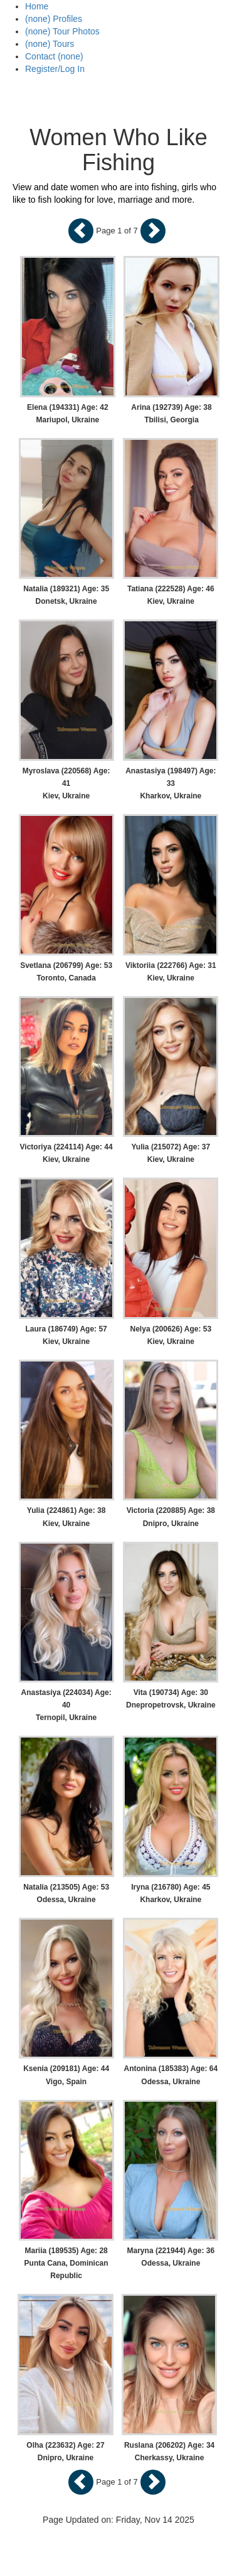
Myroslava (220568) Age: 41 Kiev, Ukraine (66, 783)
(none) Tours (49, 44)
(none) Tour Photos (62, 31)
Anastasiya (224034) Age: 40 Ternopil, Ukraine (66, 1705)
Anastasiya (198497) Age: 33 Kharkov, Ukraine (170, 783)
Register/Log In (55, 69)
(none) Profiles (53, 19)
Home (36, 6)
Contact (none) (54, 56)
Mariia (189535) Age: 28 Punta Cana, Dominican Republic (66, 2263)
